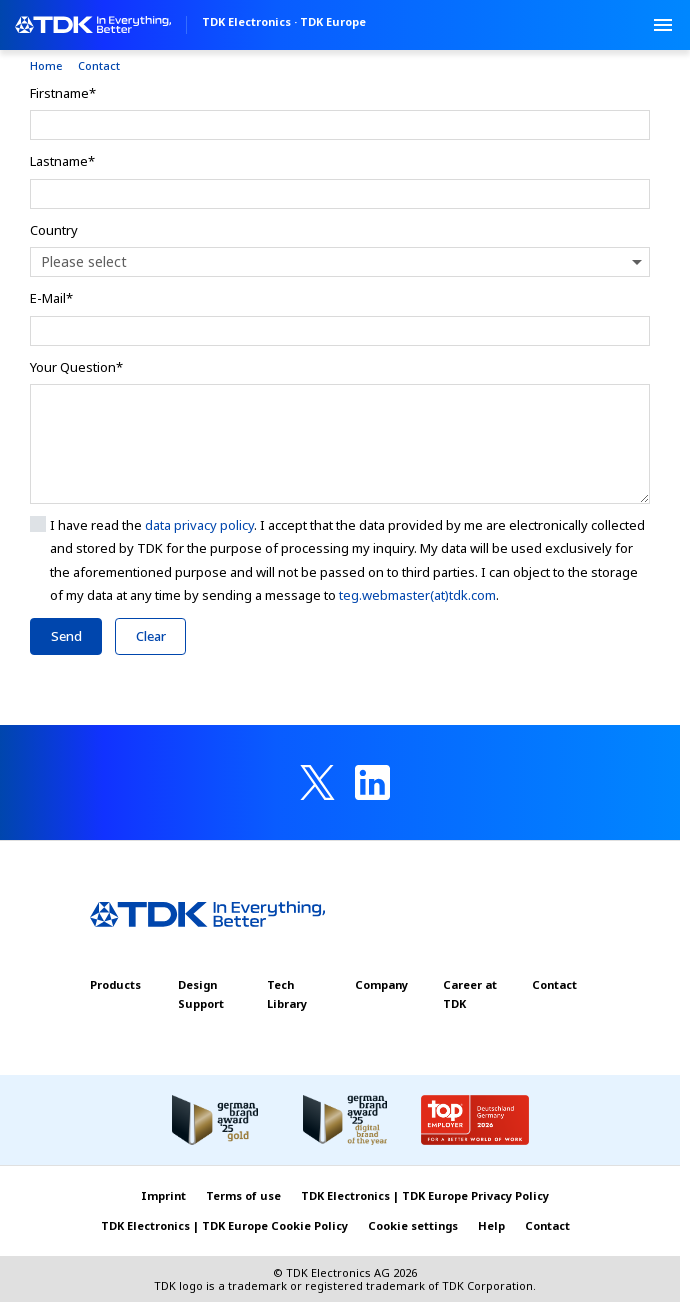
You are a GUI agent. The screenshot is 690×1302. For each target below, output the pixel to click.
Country (54, 230)
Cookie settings (413, 1225)
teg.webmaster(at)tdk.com (417, 595)
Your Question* (76, 367)
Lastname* (62, 161)
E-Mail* (51, 298)
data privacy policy (199, 525)
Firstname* (63, 93)
